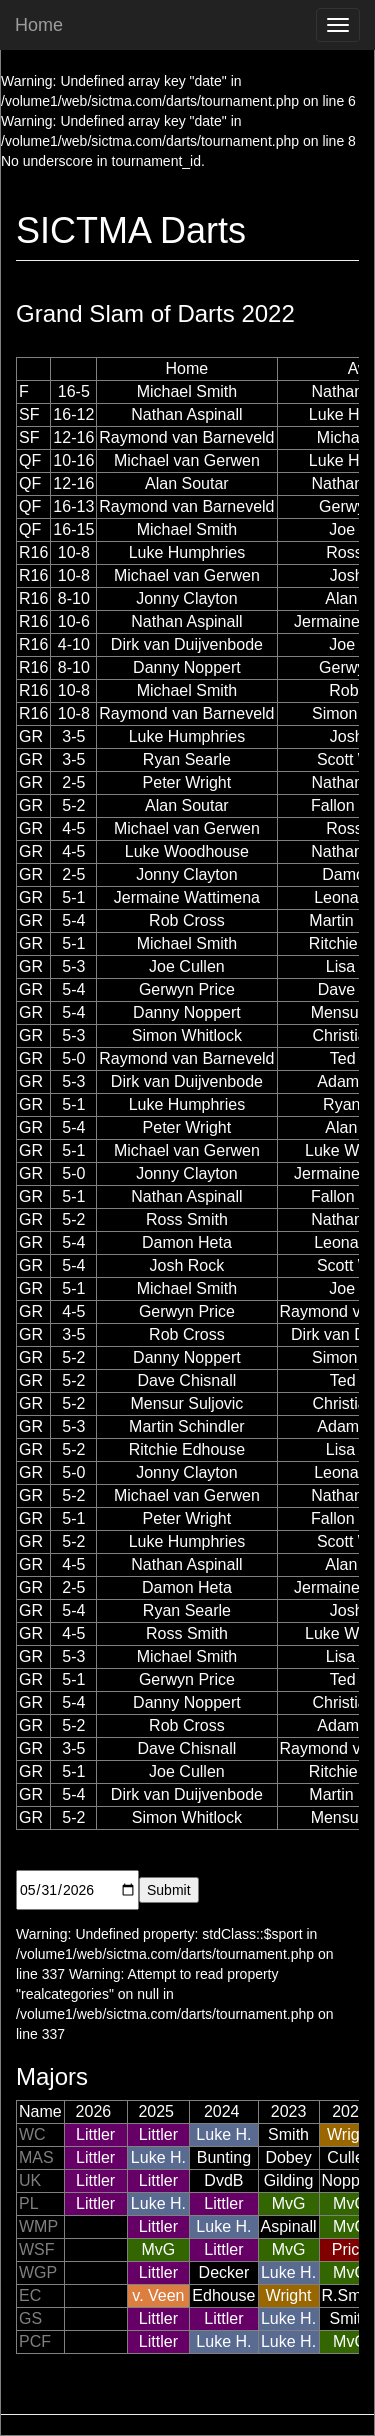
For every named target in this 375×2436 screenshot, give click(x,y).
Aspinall (289, 2226)
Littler (95, 2134)
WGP (38, 2272)
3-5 (73, 736)
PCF (35, 2341)
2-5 (73, 782)
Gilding (289, 2180)
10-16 (73, 460)
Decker (224, 2272)
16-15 (73, 529)
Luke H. (223, 2134)
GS (30, 2318)
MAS (36, 2157)
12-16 (73, 437)
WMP (38, 2226)
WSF (37, 2249)
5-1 (73, 897)
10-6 (74, 621)
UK (30, 2180)
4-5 (73, 828)
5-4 (73, 920)
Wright (350, 2134)
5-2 (73, 805)
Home (39, 25)
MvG (289, 2203)
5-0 (73, 1058)
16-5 (74, 391)
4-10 (74, 644)
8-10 (74, 598)
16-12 (73, 414)
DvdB (223, 2180)
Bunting (224, 2157)
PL (29, 2203)
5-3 (73, 966)
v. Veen (158, 2295)
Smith (288, 2134)
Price (350, 2249)
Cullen (349, 2157)
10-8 (74, 552)
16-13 (73, 506)
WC (32, 2134)
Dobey (288, 2157)
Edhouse (223, 2295)
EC (30, 2295)
